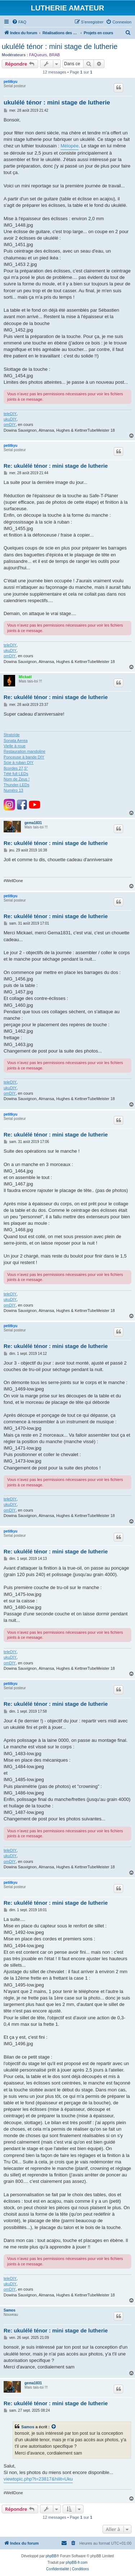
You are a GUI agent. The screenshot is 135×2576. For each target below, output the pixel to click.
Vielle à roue (15, 746)
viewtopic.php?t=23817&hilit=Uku (38, 2479)
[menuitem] (19, 22)
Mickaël (25, 677)
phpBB (51, 2556)
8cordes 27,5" (16, 768)
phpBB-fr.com (77, 2562)
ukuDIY (10, 419)
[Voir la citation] (54, 2427)
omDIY (10, 424)
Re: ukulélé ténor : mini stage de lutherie (56, 466)
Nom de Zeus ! (17, 779)
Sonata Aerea (16, 740)
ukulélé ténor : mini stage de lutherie (59, 46)
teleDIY (10, 413)
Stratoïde (12, 735)
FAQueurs (38, 55)
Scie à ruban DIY (18, 762)
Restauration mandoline (24, 751)
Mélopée (69, 145)
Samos (9, 2310)
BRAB (54, 55)
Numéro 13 (13, 790)
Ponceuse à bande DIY (24, 757)
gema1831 (33, 823)
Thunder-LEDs (17, 785)
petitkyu (10, 82)
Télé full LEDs (16, 773)
